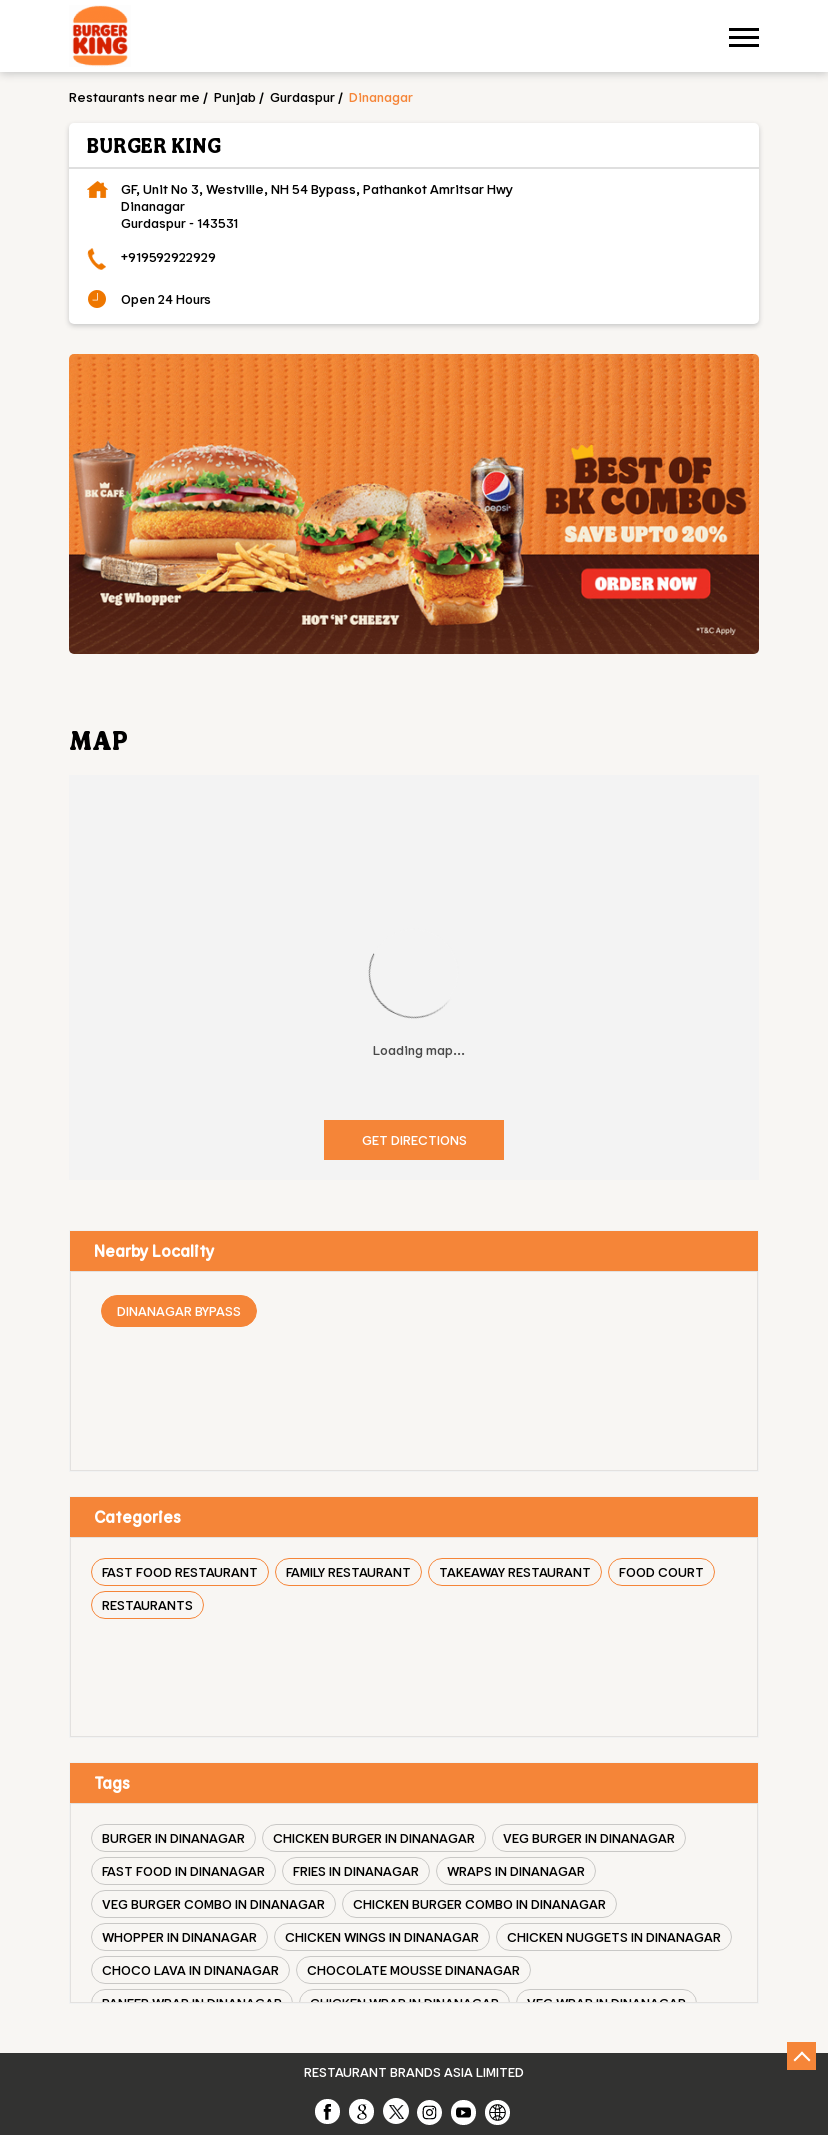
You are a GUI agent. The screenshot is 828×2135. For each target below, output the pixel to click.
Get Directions (414, 1139)
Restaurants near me (134, 96)
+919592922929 (168, 256)
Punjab (235, 96)
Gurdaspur (302, 96)
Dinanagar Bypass (179, 1310)
